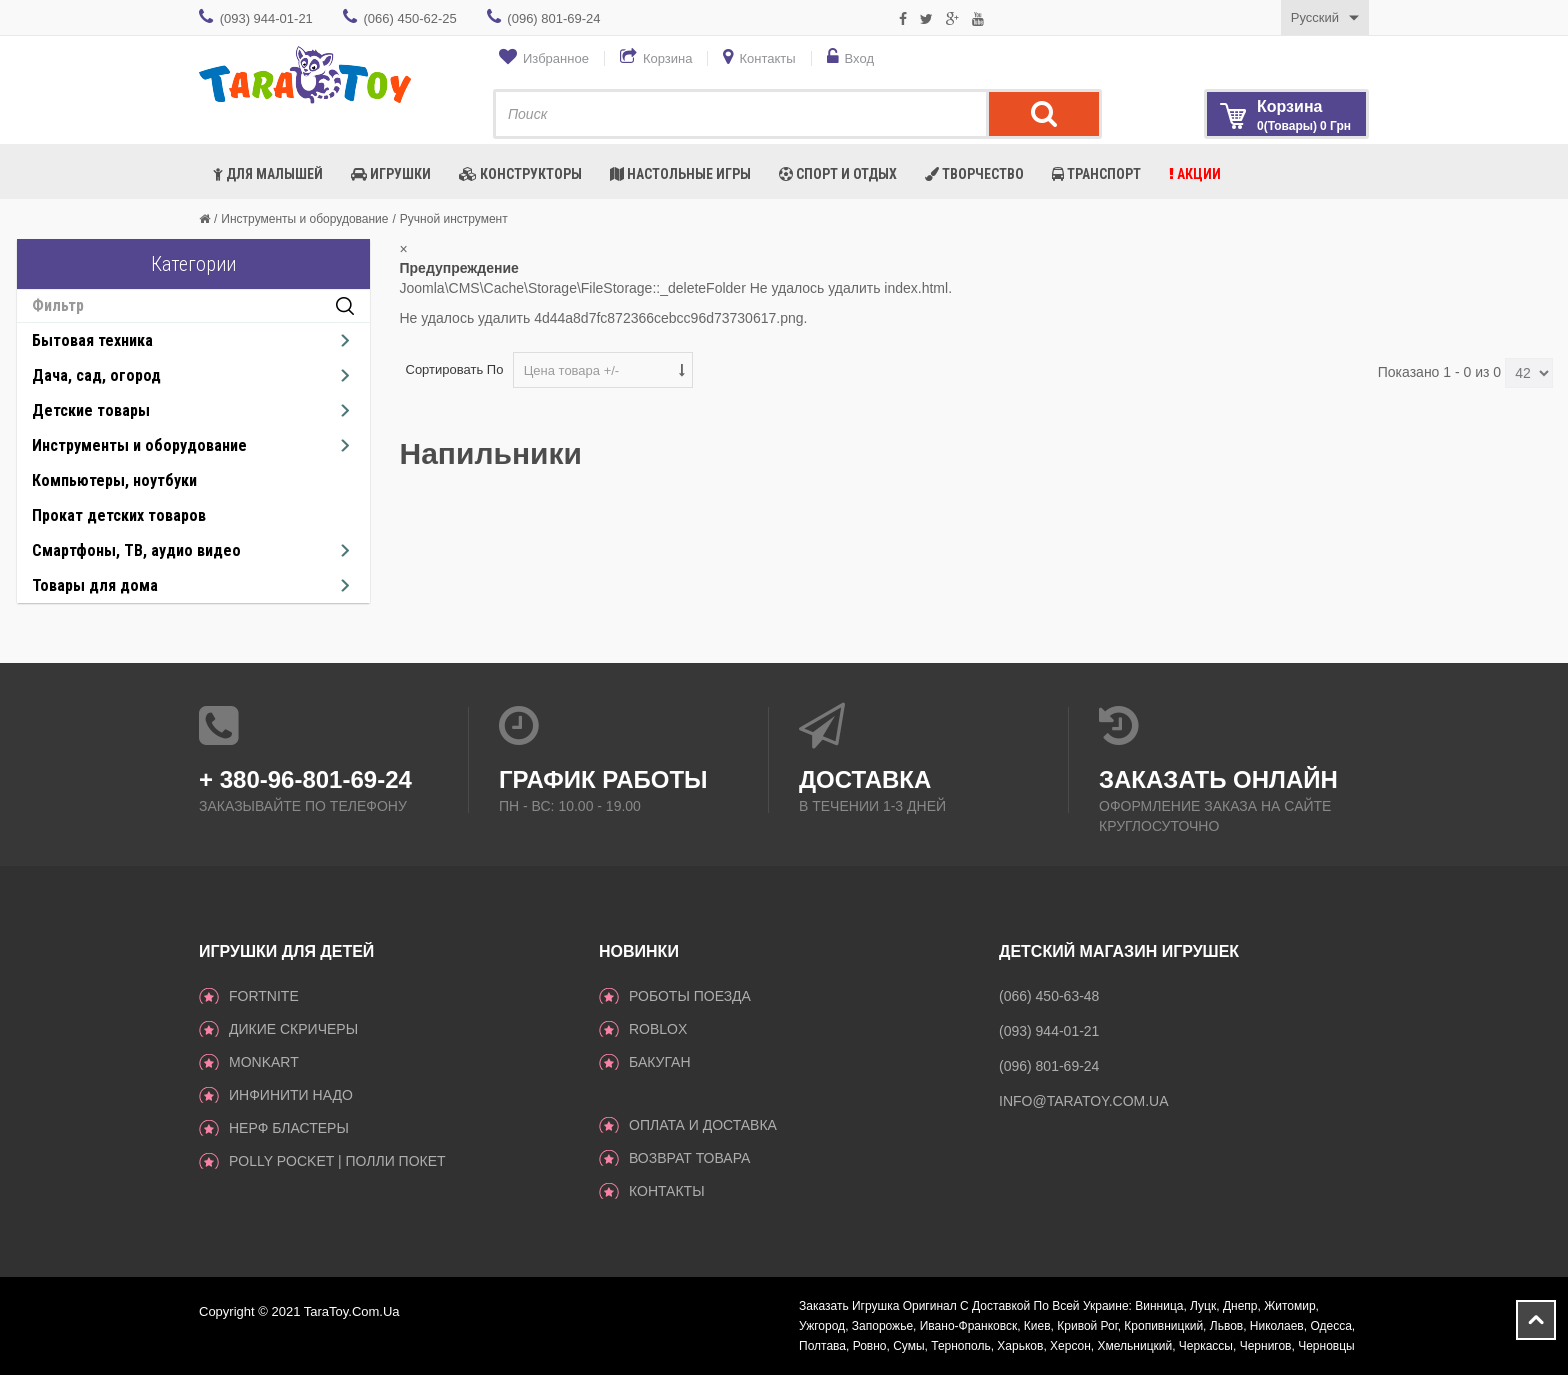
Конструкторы (520, 174)
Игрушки (391, 174)
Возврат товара (689, 1158)
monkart (264, 1062)
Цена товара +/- (572, 370)
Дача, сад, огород (96, 375)
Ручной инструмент (454, 219)
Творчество (974, 174)
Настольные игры (680, 174)
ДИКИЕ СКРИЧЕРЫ (293, 1029)
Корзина (668, 58)
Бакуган (660, 1062)
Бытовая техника (92, 340)
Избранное (556, 58)
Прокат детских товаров (119, 515)
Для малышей (268, 174)
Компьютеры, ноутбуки (114, 480)
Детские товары (91, 410)
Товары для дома (95, 585)
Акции (1195, 174)
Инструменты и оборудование (304, 219)
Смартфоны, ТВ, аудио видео (136, 550)
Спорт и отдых (838, 174)
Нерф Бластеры (289, 1128)
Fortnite (264, 996)
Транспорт (1096, 174)
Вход (859, 58)
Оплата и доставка (703, 1125)
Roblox (658, 1029)
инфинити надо (291, 1095)
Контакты (767, 58)
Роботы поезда (690, 996)
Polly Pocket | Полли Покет (337, 1161)
